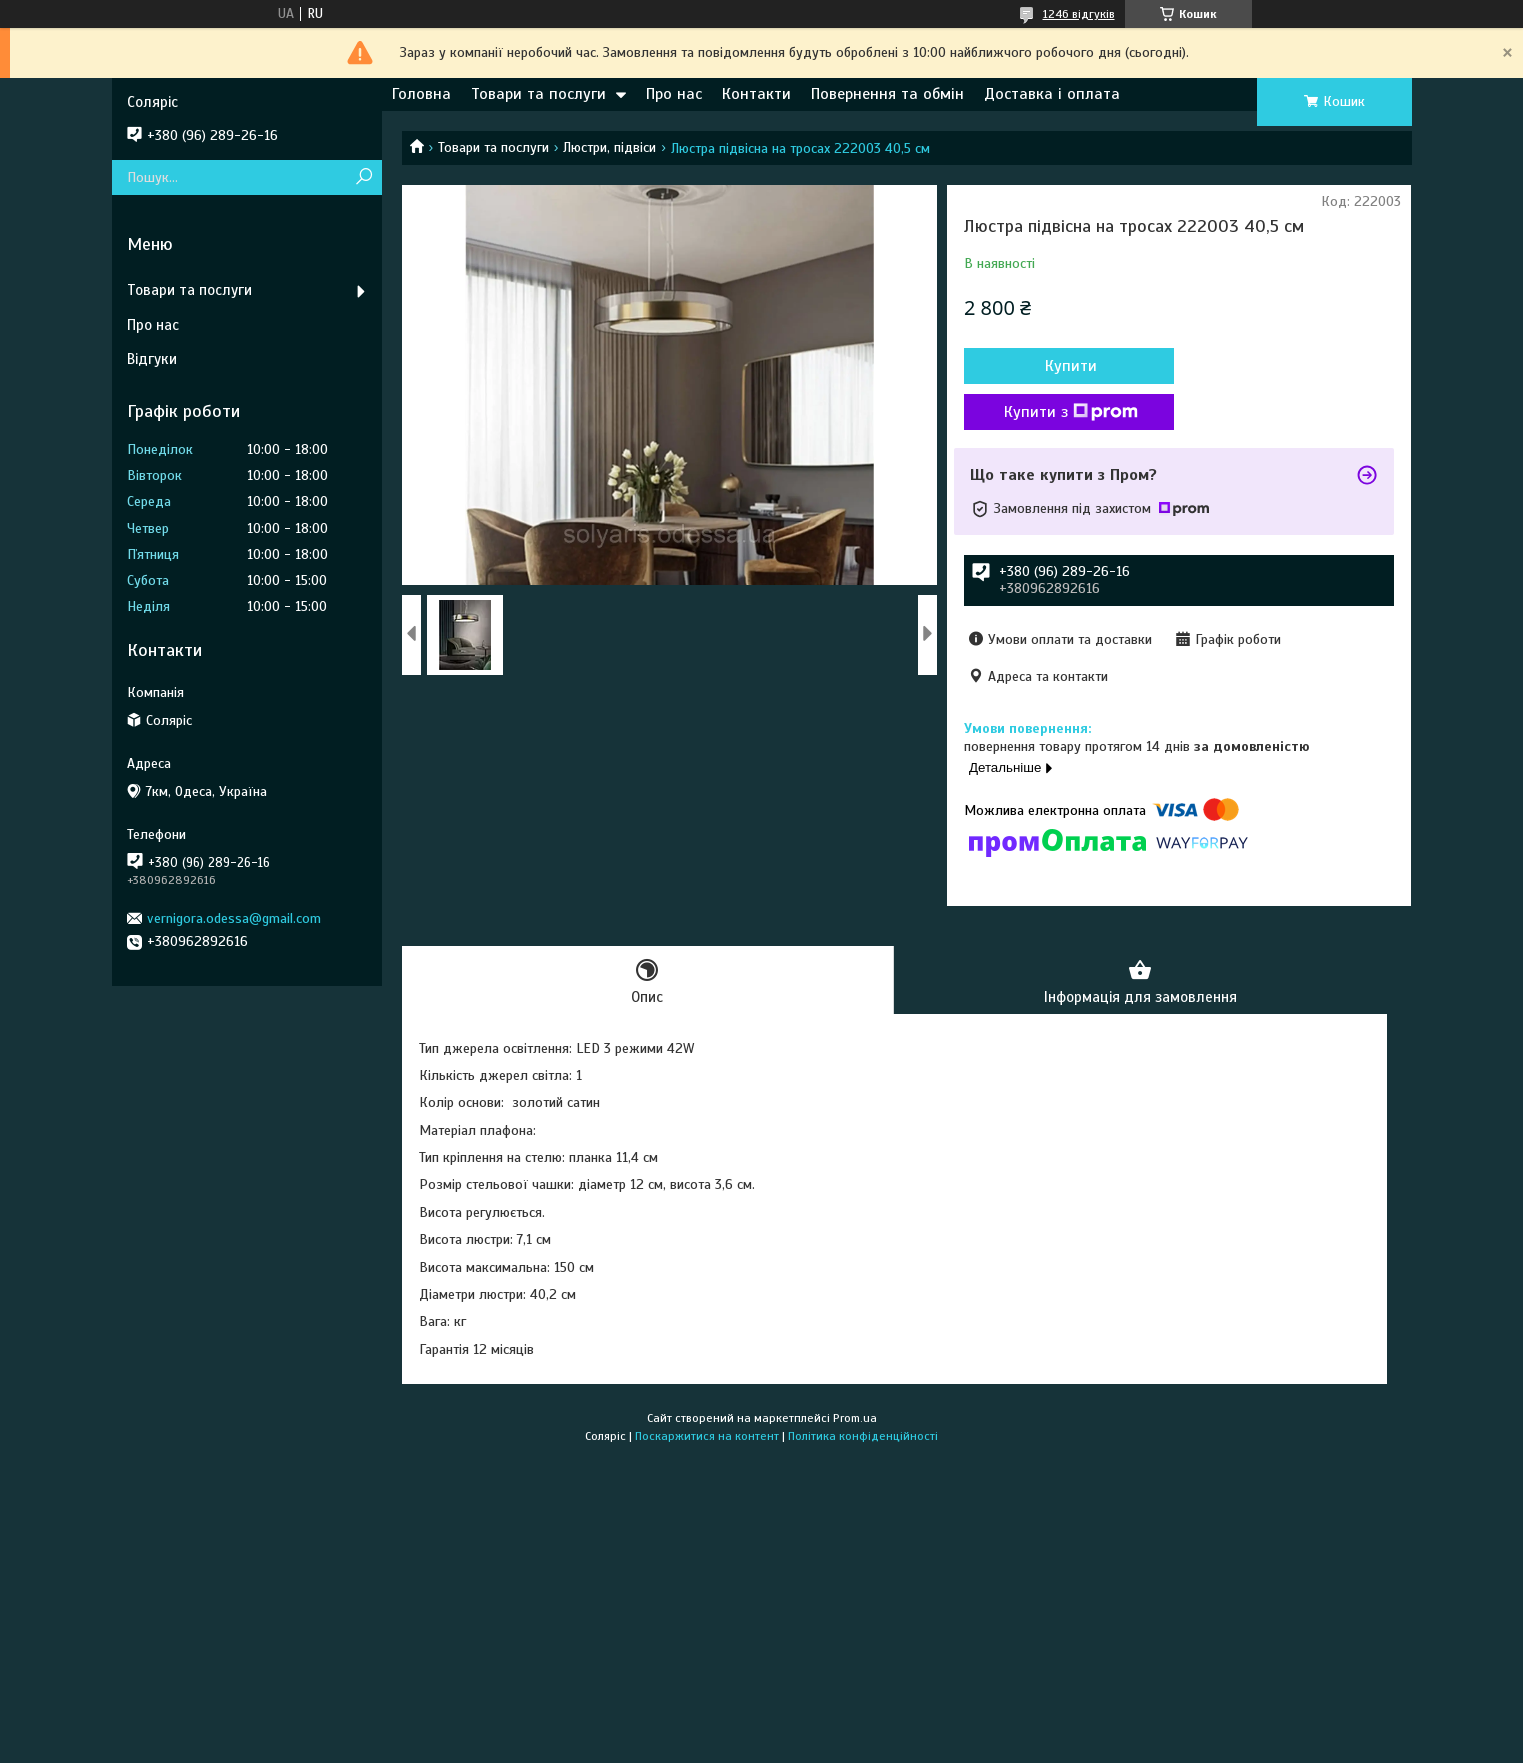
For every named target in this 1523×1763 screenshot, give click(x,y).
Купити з (1071, 412)
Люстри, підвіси (609, 147)
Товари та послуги (538, 94)
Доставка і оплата (1052, 94)
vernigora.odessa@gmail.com (234, 918)
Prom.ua (855, 1418)
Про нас (674, 94)
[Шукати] (364, 177)
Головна (421, 94)
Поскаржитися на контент (707, 1436)
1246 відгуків (1079, 14)
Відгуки (152, 359)
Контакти (756, 94)
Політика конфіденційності (863, 1436)
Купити (1071, 366)
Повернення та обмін (887, 94)
